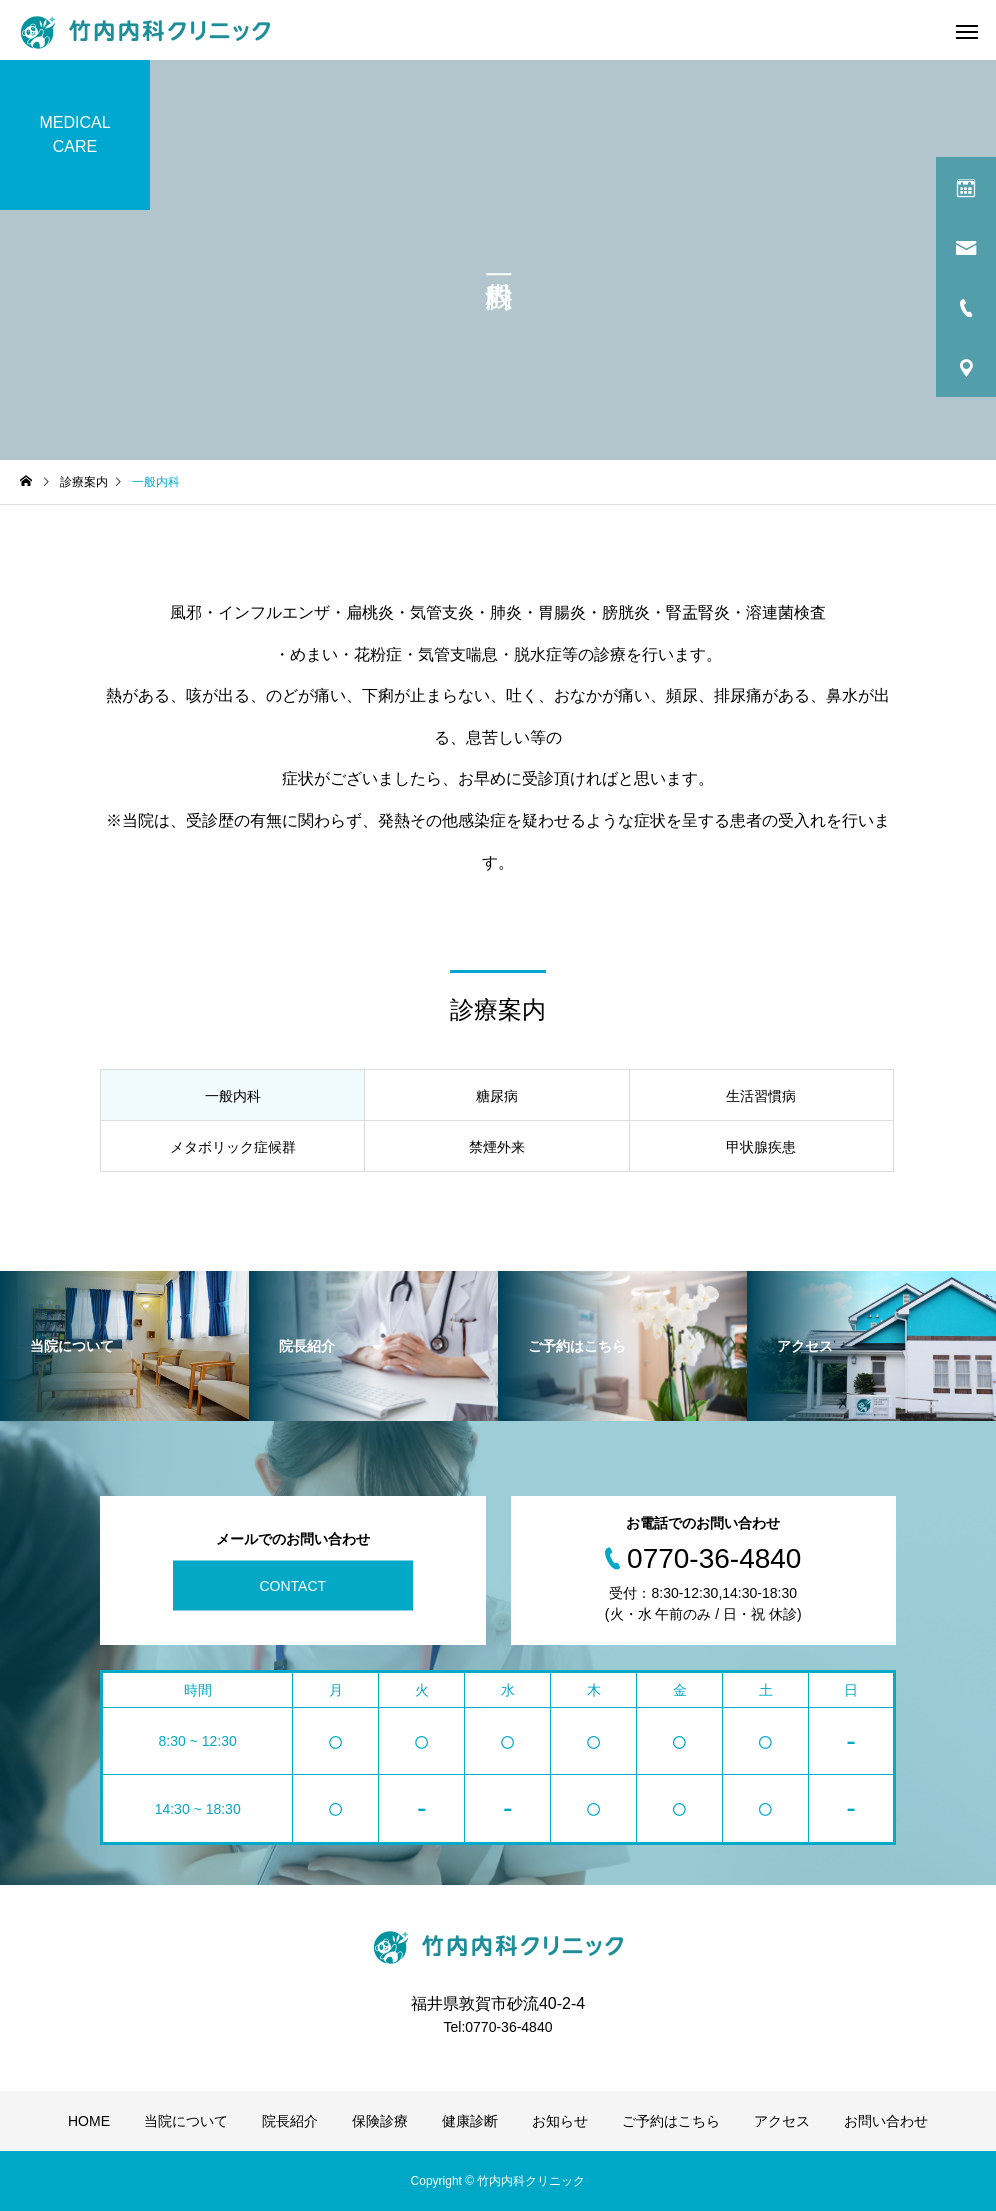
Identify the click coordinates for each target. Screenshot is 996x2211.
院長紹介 (290, 2121)
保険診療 (380, 2121)
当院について (186, 2121)
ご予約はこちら (671, 2121)
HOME (89, 2121)
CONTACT (292, 1585)
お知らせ (560, 2121)
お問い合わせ (886, 2121)
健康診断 (470, 2121)
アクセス (782, 2121)
